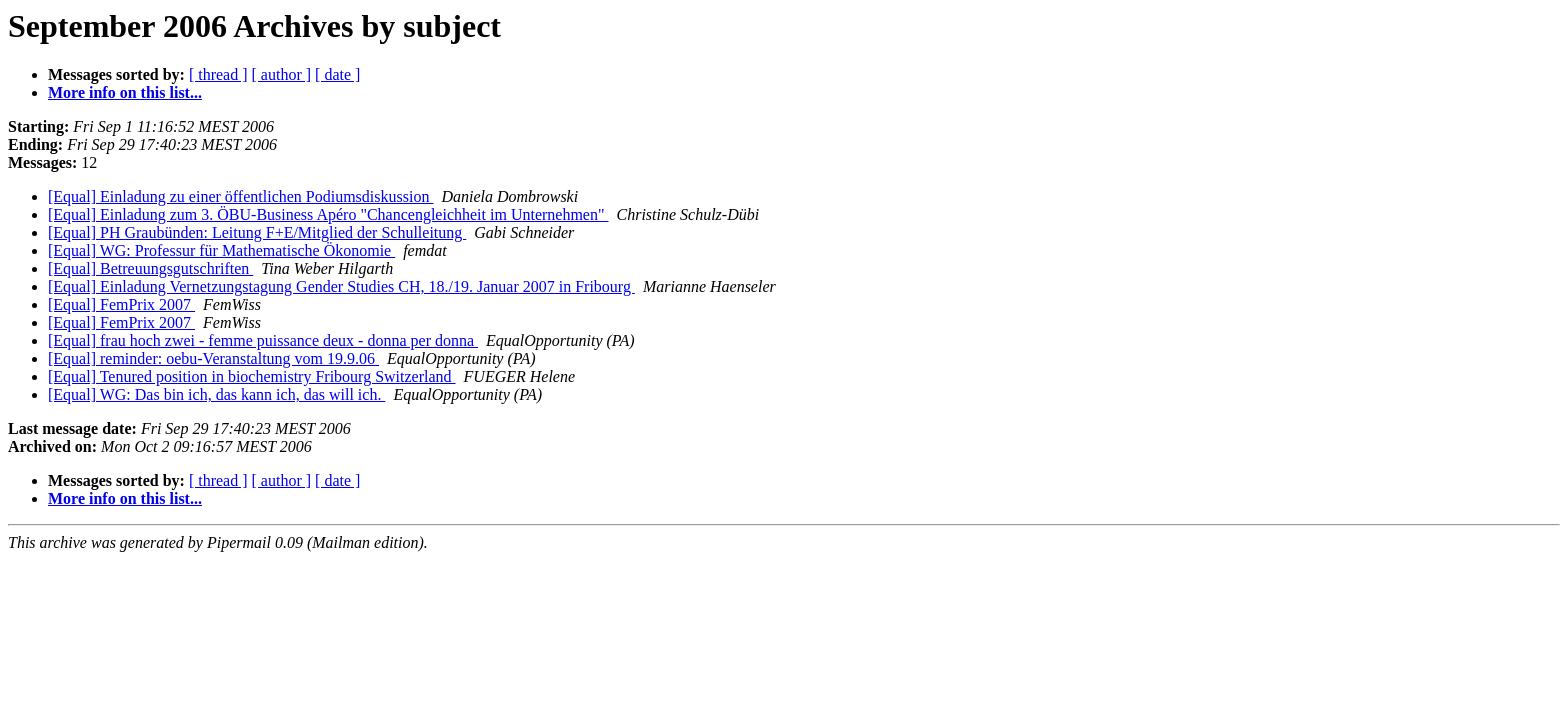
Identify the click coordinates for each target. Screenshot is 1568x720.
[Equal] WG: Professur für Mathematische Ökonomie (221, 250)
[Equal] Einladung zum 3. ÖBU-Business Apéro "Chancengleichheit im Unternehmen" (328, 214)
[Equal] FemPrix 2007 (121, 304)
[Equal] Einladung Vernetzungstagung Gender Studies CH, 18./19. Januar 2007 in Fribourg (341, 286)
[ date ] (337, 74)
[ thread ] (218, 74)
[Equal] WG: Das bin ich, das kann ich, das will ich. (216, 394)
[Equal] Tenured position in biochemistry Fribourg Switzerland (252, 376)
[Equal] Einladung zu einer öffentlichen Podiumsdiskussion (240, 196)
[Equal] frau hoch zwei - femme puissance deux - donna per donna (263, 340)
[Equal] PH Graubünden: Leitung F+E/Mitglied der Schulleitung (257, 232)
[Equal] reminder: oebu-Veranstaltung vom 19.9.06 (213, 358)
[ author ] (282, 74)
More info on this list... (125, 92)
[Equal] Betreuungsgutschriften (150, 268)
